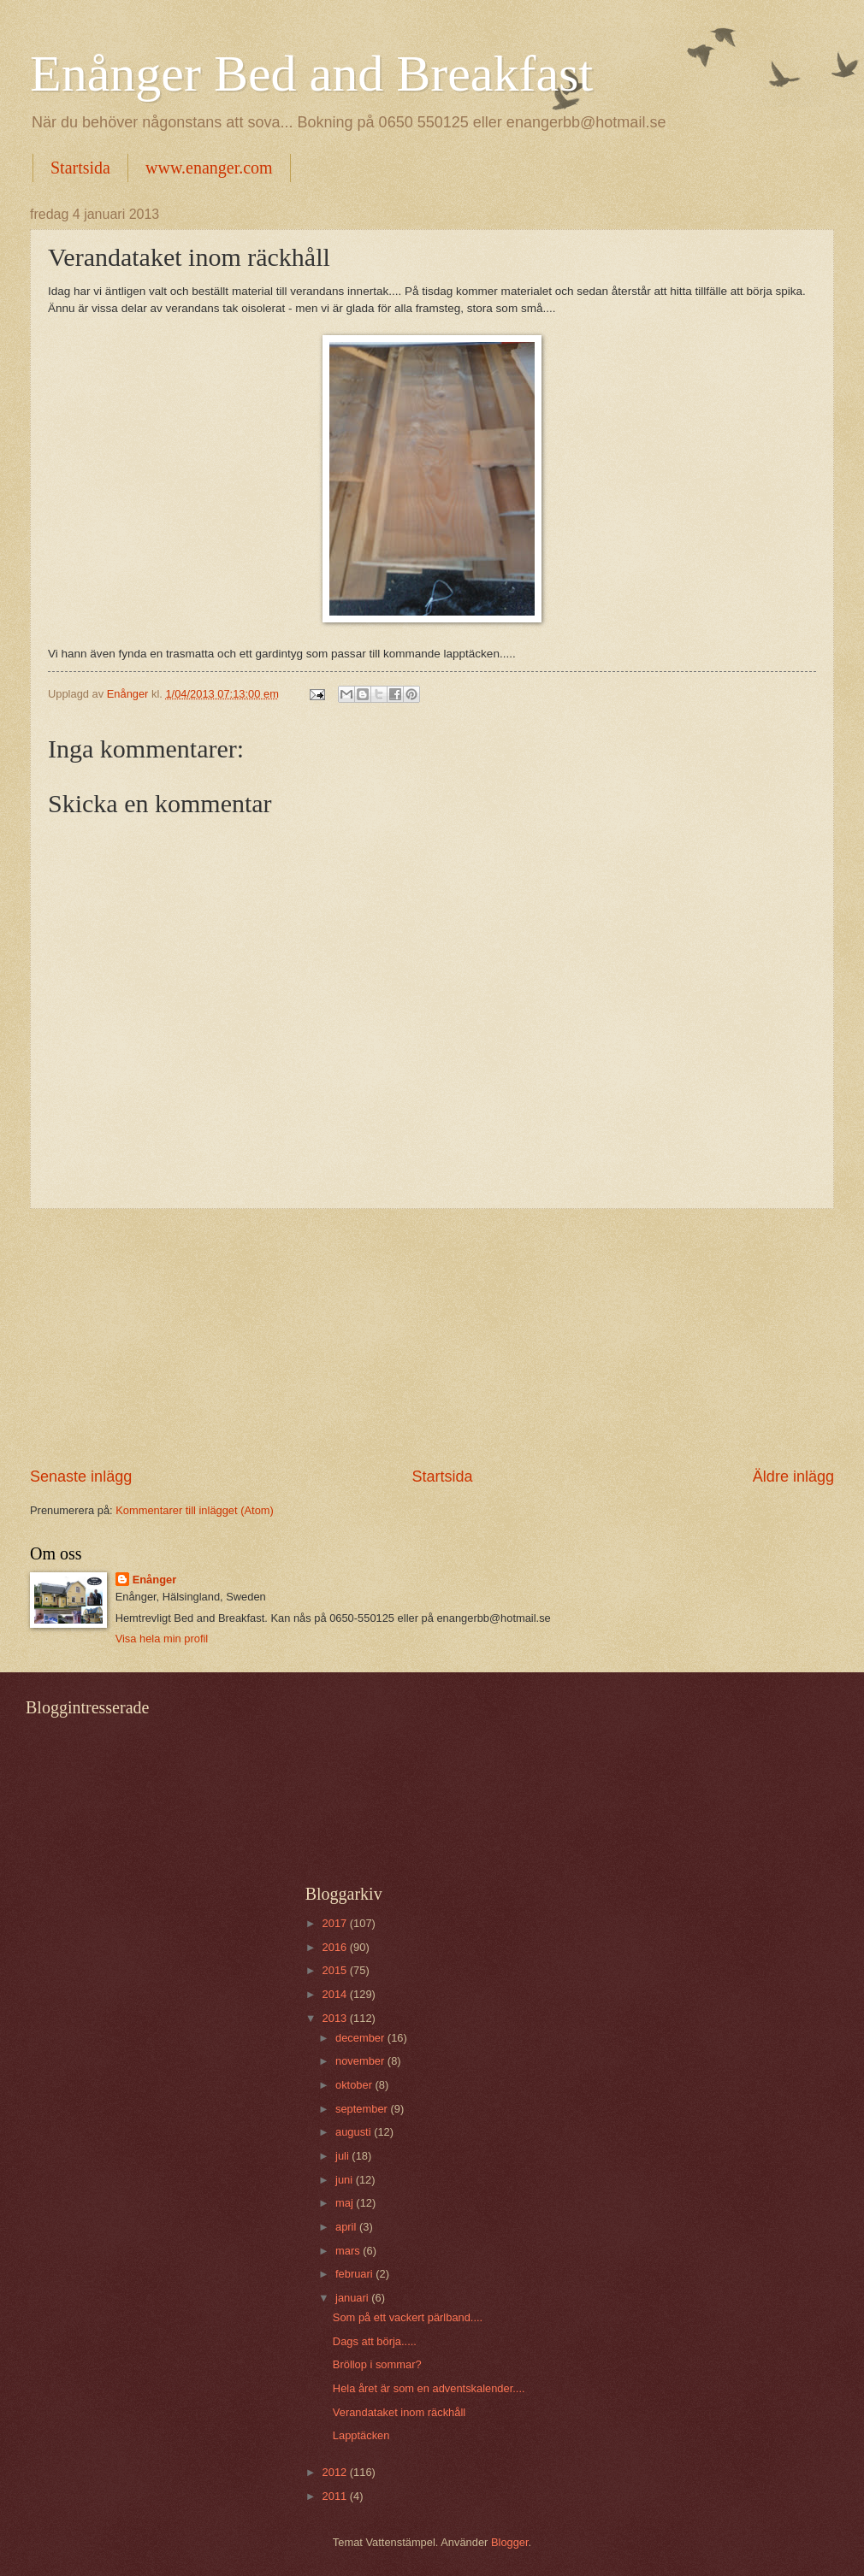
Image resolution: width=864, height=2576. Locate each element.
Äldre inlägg (793, 1476)
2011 (336, 2496)
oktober (355, 2084)
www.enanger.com (209, 167)
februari (355, 2273)
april (347, 2226)
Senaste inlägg (81, 1476)
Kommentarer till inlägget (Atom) (194, 1510)
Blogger (510, 2542)
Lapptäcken (361, 2435)
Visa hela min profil (162, 1638)
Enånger (155, 1579)
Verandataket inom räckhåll (399, 2412)
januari (353, 2297)
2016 (336, 1947)
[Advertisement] (432, 1337)
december (361, 2037)
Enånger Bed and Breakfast (311, 73)
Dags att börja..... (375, 2341)
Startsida (80, 167)
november (361, 2060)
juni (345, 2179)
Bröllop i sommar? (377, 2364)
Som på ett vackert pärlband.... (407, 2317)
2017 (336, 1923)
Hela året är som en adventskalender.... (429, 2388)
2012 (336, 2472)
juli (343, 2155)
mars (349, 2250)
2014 (336, 1994)
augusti (354, 2131)
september (362, 2108)
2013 (336, 2018)
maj (345, 2202)
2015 (336, 1970)
